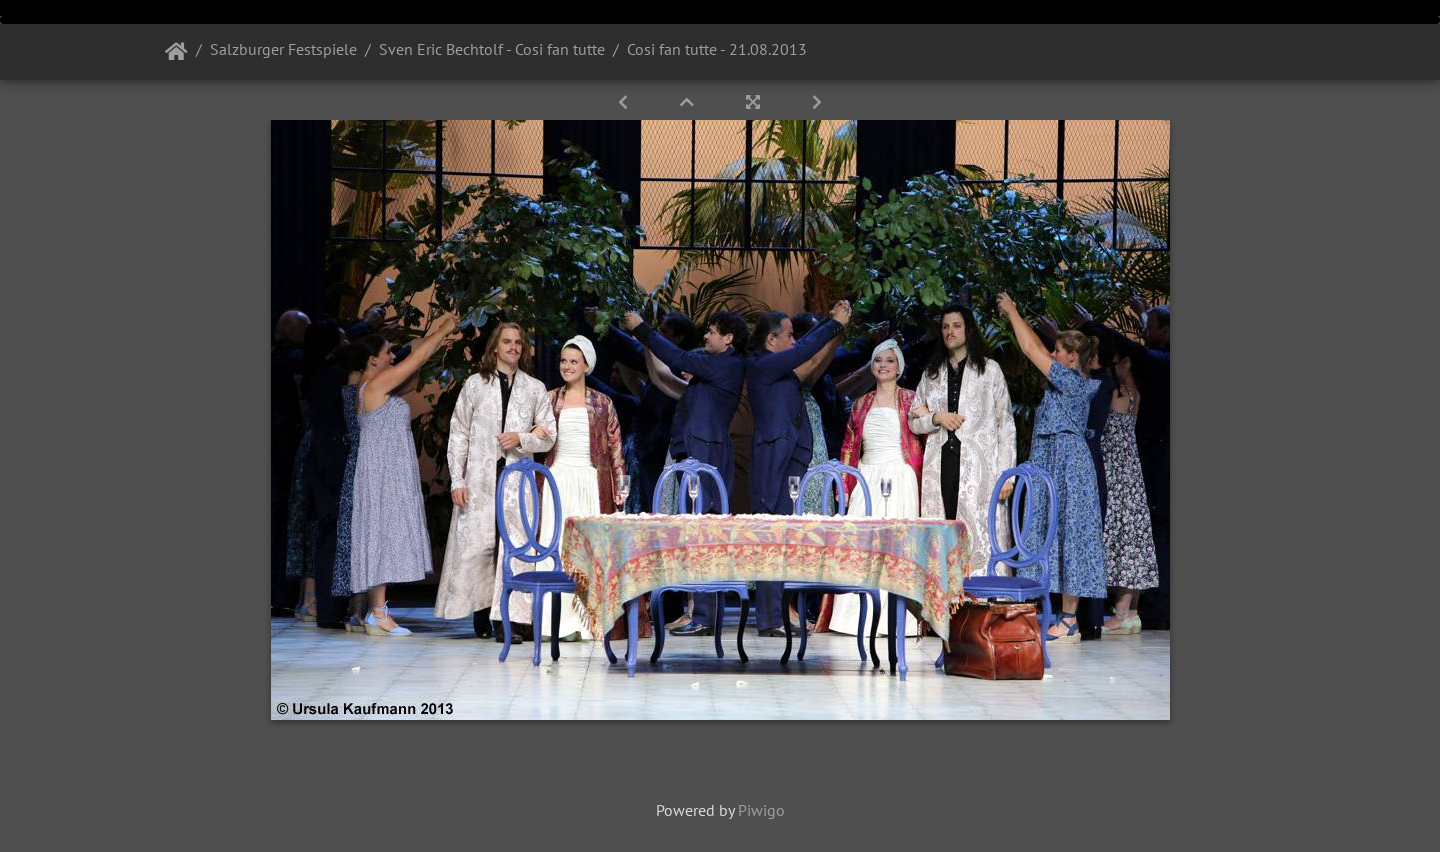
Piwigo (761, 810)
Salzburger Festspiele (283, 49)
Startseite (176, 52)
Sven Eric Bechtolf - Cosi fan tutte (492, 49)
